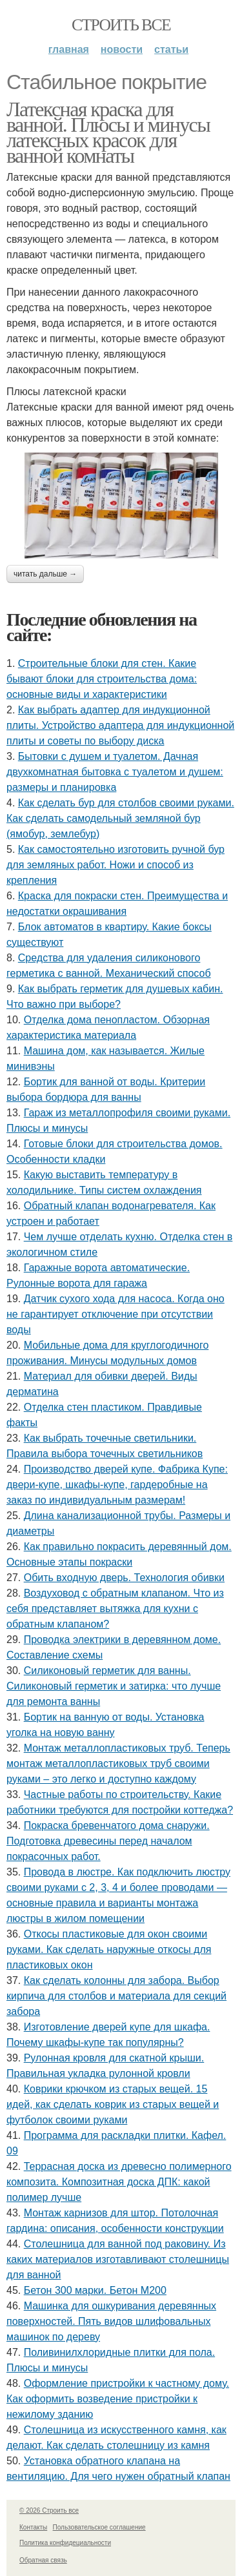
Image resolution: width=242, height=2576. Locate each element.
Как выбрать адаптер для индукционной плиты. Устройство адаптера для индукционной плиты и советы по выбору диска (120, 725)
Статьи (171, 49)
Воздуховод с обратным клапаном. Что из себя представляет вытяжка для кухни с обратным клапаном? (115, 1609)
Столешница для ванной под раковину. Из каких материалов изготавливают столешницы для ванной (117, 2259)
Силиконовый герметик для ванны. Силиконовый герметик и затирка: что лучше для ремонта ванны (113, 1686)
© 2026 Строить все (49, 2510)
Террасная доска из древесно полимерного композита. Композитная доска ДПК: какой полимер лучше (119, 2182)
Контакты (33, 2527)
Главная (68, 49)
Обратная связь (43, 2560)
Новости (122, 49)
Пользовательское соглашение (99, 2527)
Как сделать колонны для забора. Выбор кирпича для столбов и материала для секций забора (116, 1996)
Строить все (121, 24)
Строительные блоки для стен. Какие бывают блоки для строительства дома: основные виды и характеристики (101, 679)
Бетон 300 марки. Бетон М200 (95, 2290)
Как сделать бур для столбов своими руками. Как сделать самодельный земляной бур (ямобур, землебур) (120, 818)
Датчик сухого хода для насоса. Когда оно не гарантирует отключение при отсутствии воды (115, 1314)
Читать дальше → (45, 573)
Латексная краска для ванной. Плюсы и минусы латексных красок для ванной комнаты (108, 132)
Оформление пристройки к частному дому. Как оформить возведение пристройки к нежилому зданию (117, 2399)
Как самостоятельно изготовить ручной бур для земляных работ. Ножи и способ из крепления (115, 865)
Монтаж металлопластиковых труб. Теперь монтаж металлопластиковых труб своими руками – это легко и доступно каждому (118, 1763)
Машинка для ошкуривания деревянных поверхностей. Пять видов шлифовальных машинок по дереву (111, 2321)
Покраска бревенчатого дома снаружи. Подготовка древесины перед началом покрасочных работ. (108, 1841)
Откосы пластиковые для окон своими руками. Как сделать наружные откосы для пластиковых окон (108, 1949)
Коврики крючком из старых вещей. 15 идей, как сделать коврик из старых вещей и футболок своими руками (112, 2104)
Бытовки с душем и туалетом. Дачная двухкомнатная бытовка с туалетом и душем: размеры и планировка (114, 772)
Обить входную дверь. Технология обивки (124, 1577)
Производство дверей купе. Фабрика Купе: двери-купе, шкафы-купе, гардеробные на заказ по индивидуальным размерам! (117, 1485)
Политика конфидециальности (65, 2542)
